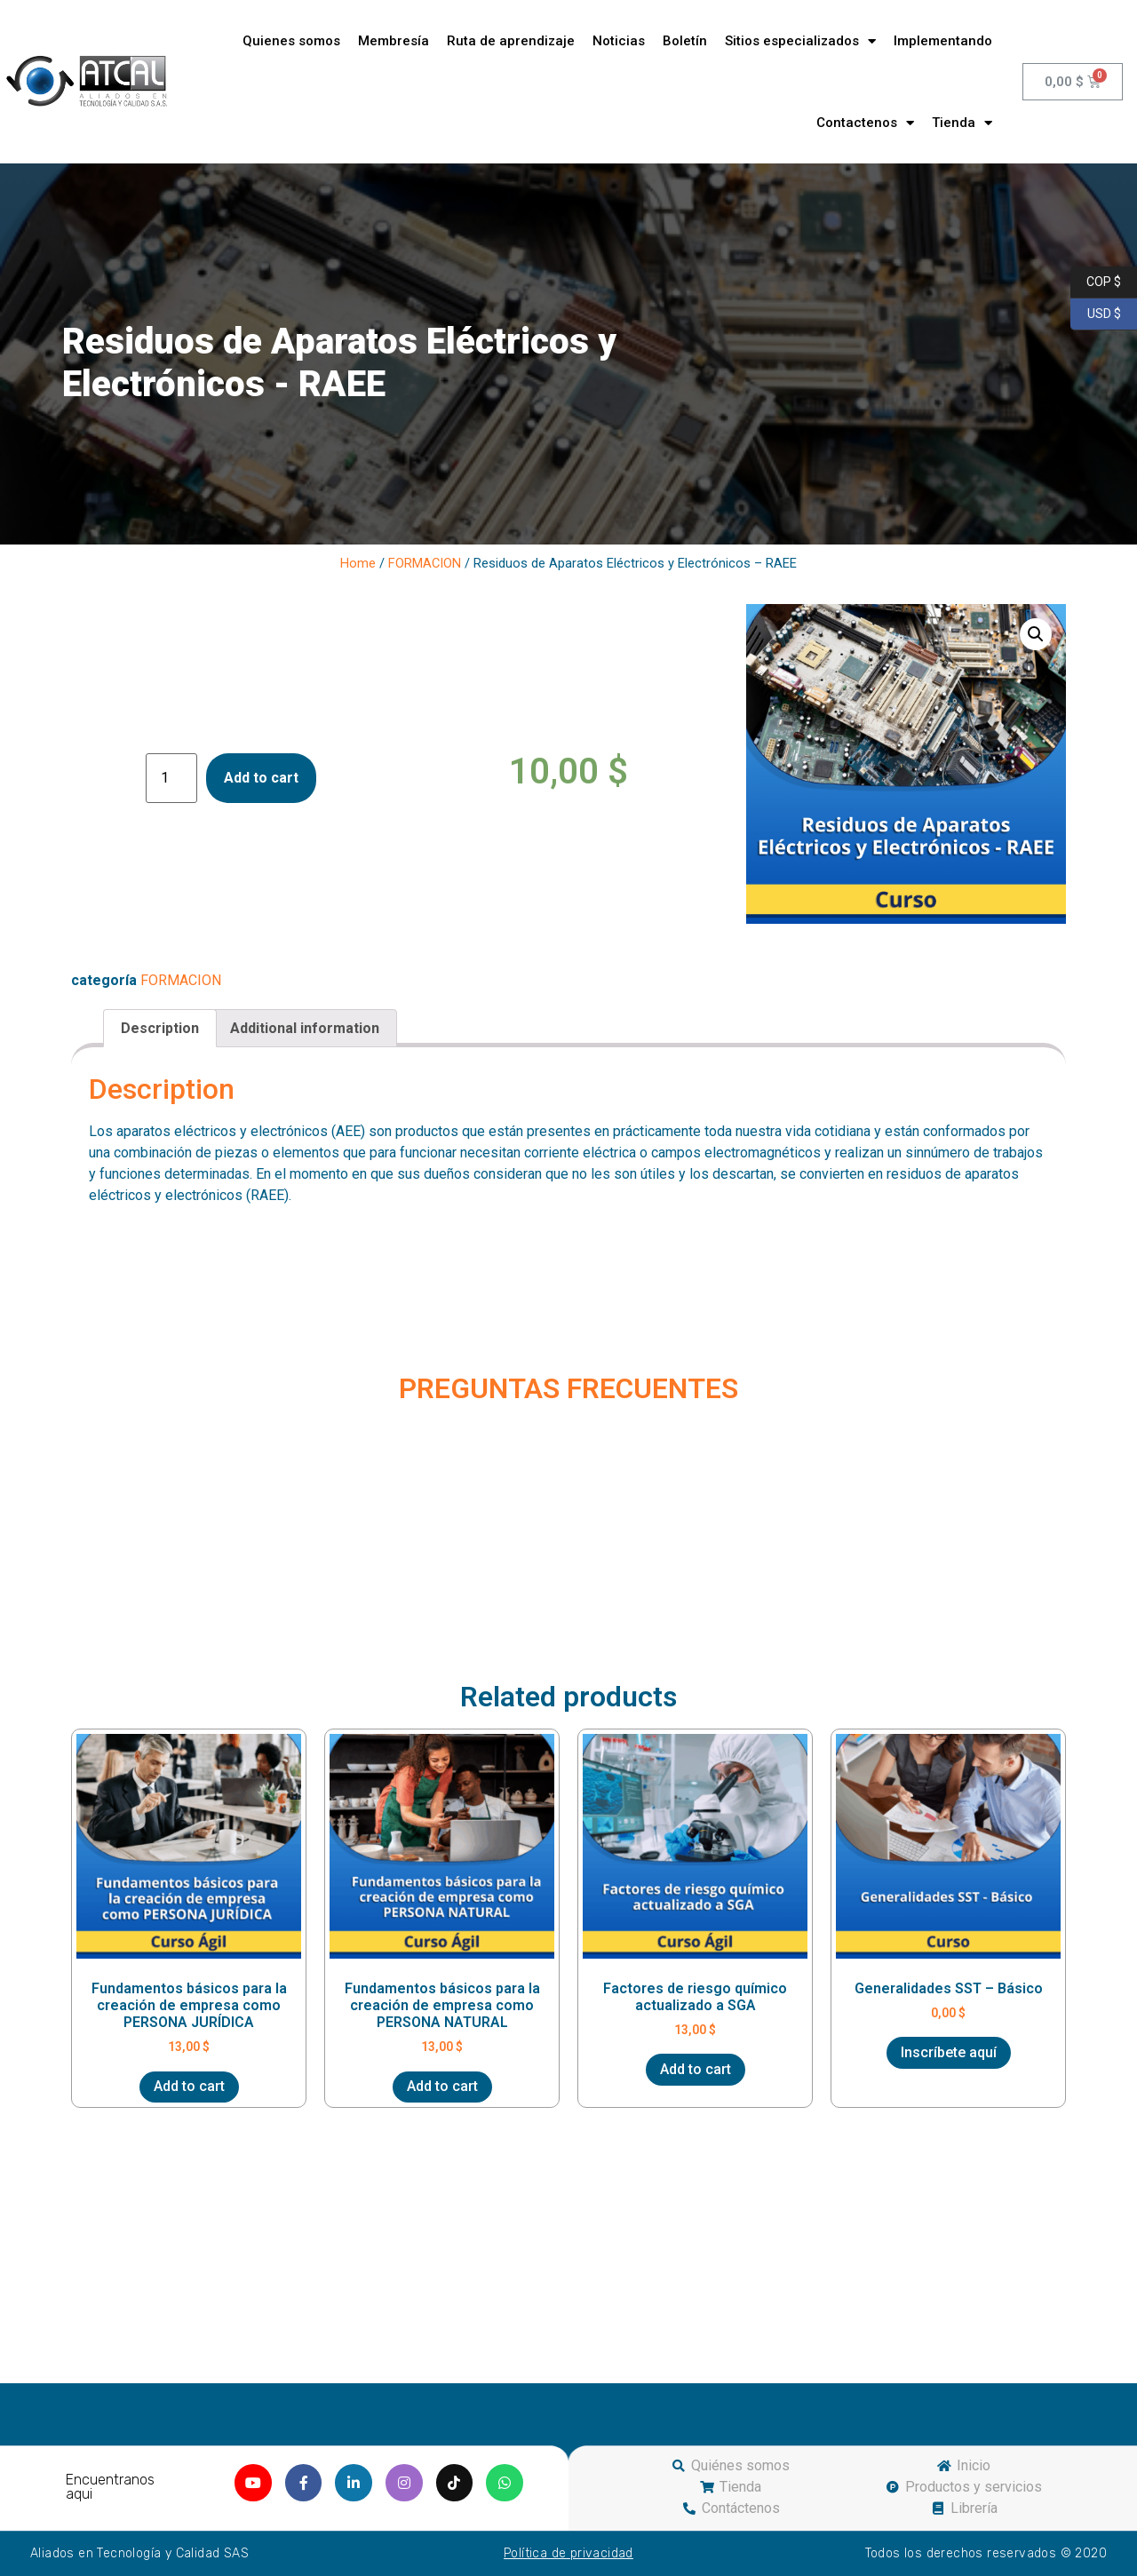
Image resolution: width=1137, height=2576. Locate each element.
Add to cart (261, 777)
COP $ (1095, 282)
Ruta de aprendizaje (511, 41)
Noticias (618, 41)
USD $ (1095, 314)
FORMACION (424, 563)
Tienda (962, 123)
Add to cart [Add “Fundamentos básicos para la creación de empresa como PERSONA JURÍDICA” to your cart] (189, 2086)
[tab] (160, 1028)
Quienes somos (291, 41)
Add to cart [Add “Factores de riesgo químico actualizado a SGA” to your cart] (695, 2069)
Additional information (304, 1028)
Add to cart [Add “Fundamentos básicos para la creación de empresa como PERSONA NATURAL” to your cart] (442, 2086)
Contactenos (865, 123)
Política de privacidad (568, 2553)
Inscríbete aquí (949, 2052)
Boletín (685, 41)
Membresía (393, 41)
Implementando (943, 41)
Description (160, 1028)
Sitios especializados (800, 41)
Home (358, 563)
